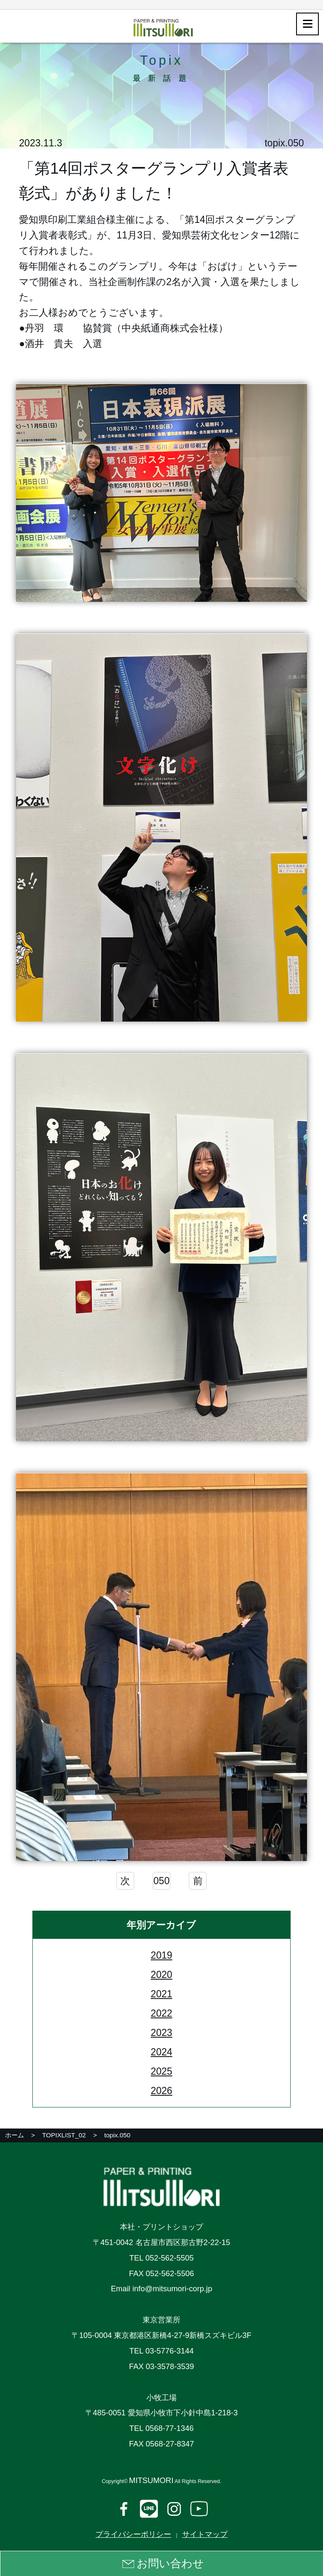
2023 (161, 2034)
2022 (161, 2014)
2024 (161, 2053)
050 (161, 1882)
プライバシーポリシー (133, 2534)
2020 (161, 1975)
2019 (161, 1956)
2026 (161, 2092)
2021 (161, 1995)
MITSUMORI (151, 2480)
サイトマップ (205, 2534)
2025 (161, 2073)
